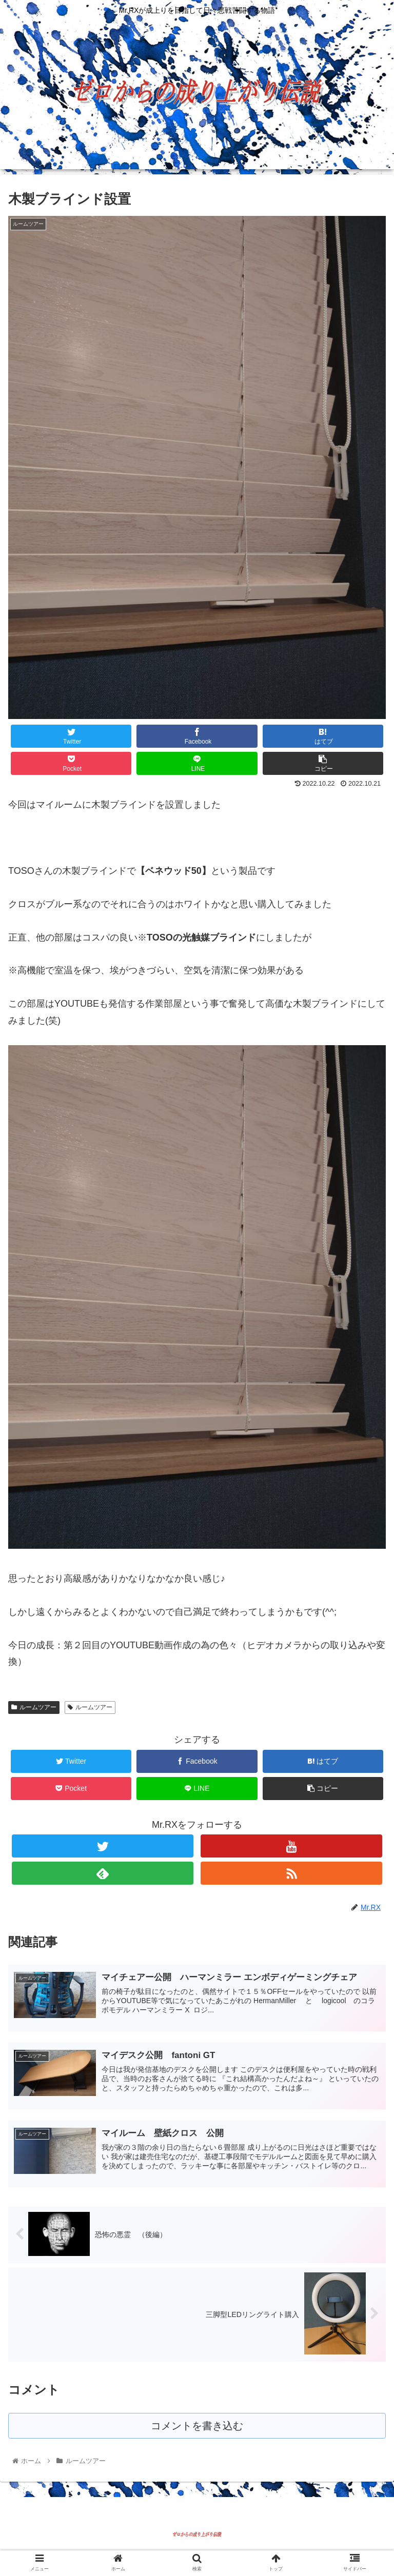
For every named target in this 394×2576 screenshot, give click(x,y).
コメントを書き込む (197, 2426)
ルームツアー (33, 1707)
